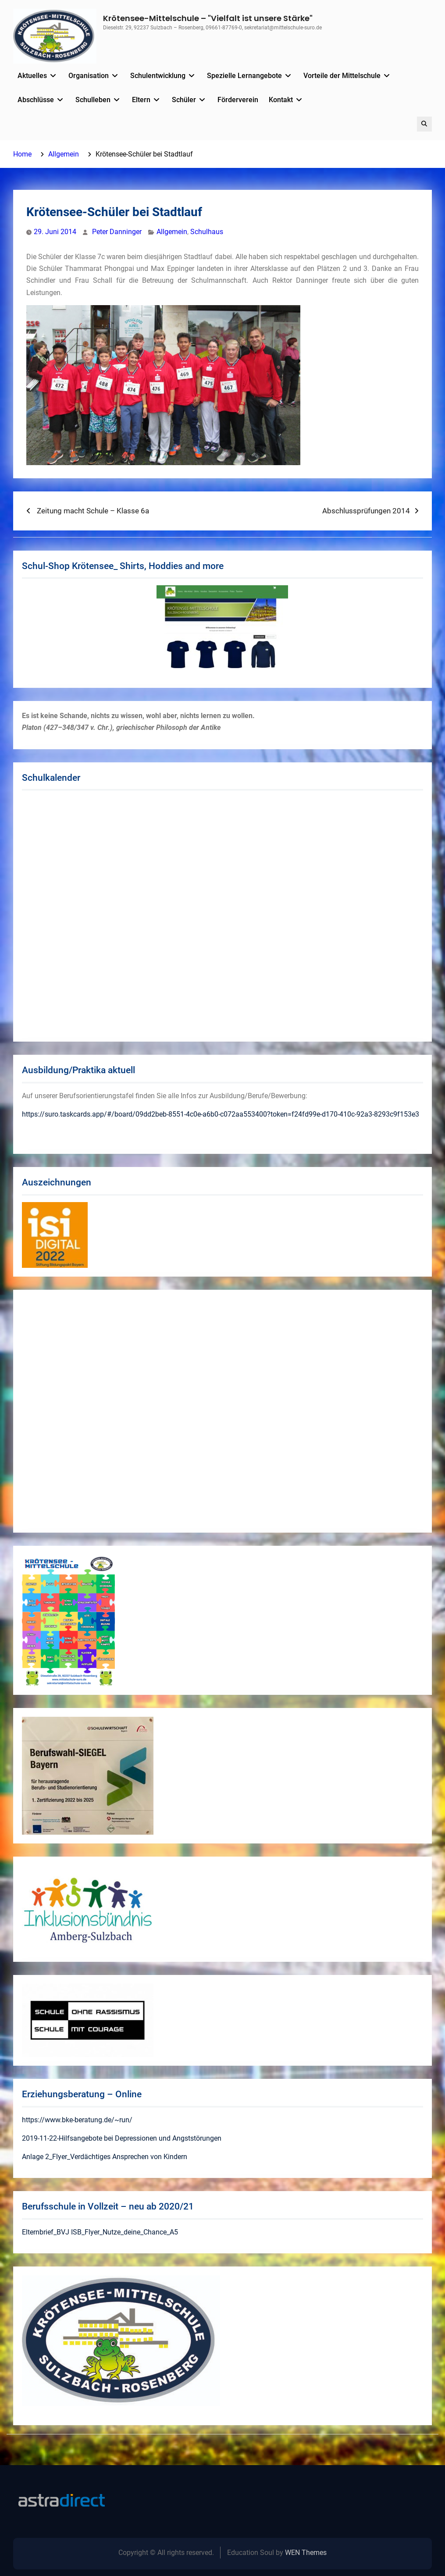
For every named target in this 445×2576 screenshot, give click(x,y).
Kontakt (281, 100)
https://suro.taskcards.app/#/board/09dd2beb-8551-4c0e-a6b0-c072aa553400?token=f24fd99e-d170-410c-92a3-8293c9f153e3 (220, 1114)
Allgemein (172, 232)
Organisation (88, 75)
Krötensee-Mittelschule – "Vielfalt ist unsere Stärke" (208, 18)
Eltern (141, 100)
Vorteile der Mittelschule (342, 75)
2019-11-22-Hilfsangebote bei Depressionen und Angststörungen (121, 2138)
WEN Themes (306, 2552)
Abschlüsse (36, 100)
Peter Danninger (117, 232)
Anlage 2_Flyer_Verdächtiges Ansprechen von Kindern (104, 2157)
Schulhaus (206, 232)
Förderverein (237, 100)
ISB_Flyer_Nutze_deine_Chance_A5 (124, 2232)
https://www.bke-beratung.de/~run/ (77, 2120)
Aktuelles (32, 75)
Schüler (184, 100)
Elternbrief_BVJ (45, 2232)
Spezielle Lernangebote (244, 75)
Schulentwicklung (157, 75)
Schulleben (92, 100)
